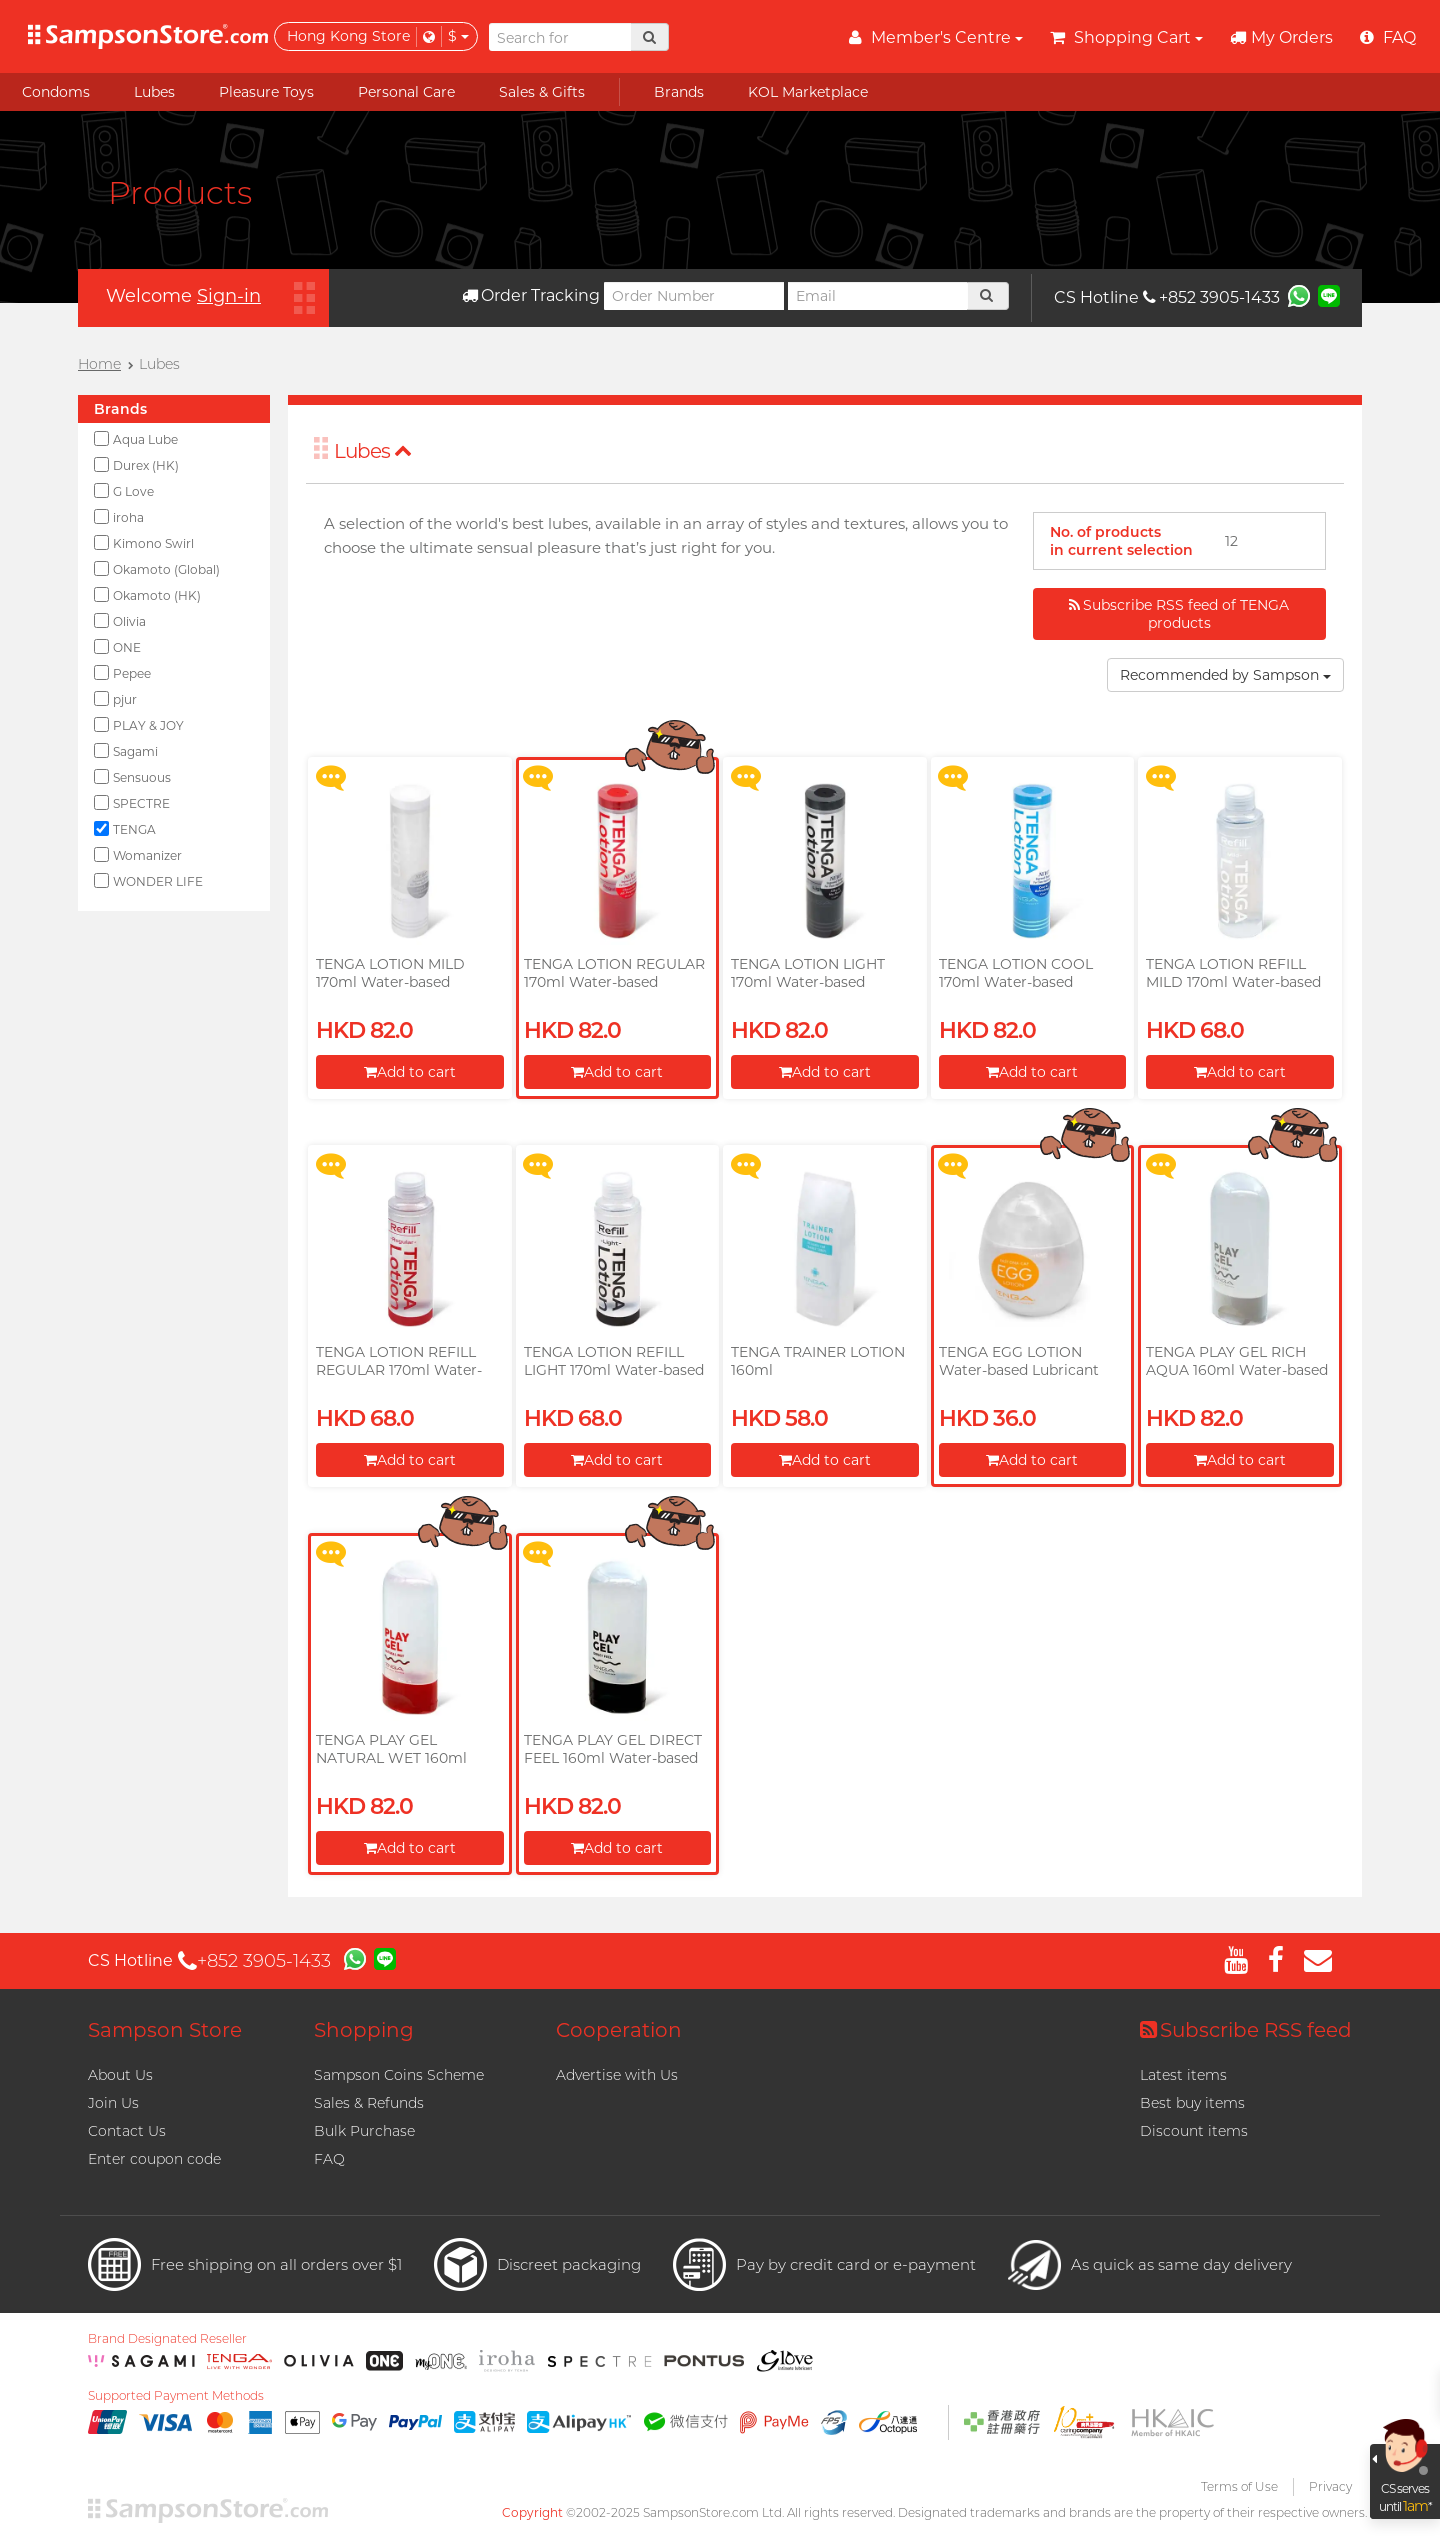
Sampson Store (165, 2030)
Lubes (373, 451)
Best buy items (1192, 2103)
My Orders (1281, 37)
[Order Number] (694, 296)
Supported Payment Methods (176, 2396)
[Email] (878, 296)
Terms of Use (1239, 2486)
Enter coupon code (154, 2159)
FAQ (329, 2159)
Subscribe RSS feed (1246, 2030)
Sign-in (229, 296)
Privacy (1330, 2486)
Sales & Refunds (369, 2103)
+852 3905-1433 (1211, 297)
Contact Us (127, 2131)
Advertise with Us (617, 2075)
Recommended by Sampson (1225, 675)
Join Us (113, 2103)
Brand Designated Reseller (167, 2339)
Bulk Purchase (364, 2131)
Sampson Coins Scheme (399, 2075)
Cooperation (619, 2030)
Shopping (364, 2030)
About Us (120, 2075)
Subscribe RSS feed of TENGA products (1179, 614)
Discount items (1194, 2131)
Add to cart (410, 1072)
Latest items (1183, 2075)
